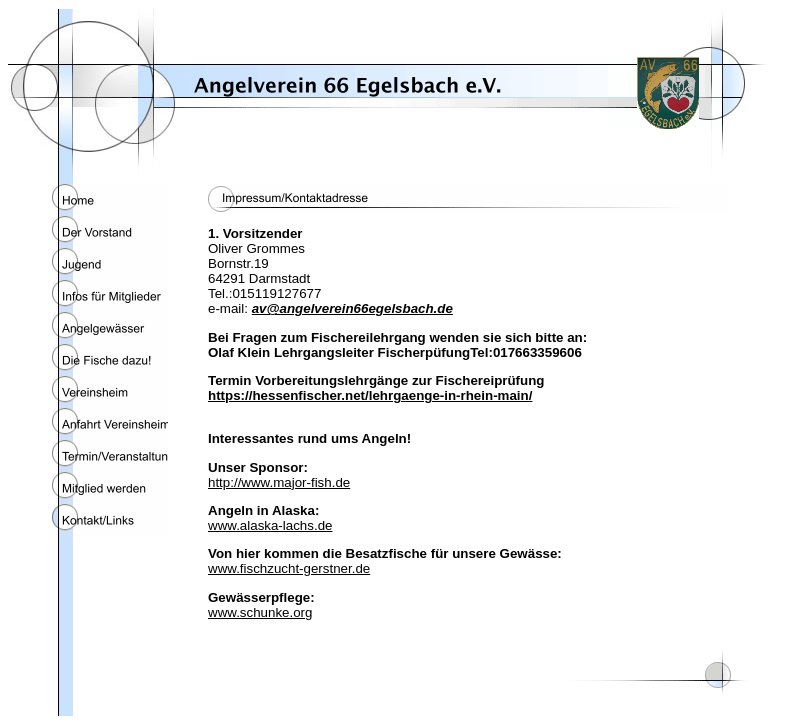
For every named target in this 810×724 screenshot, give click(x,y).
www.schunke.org (260, 612)
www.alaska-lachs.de (270, 525)
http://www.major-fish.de (279, 482)
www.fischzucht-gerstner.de (289, 568)
